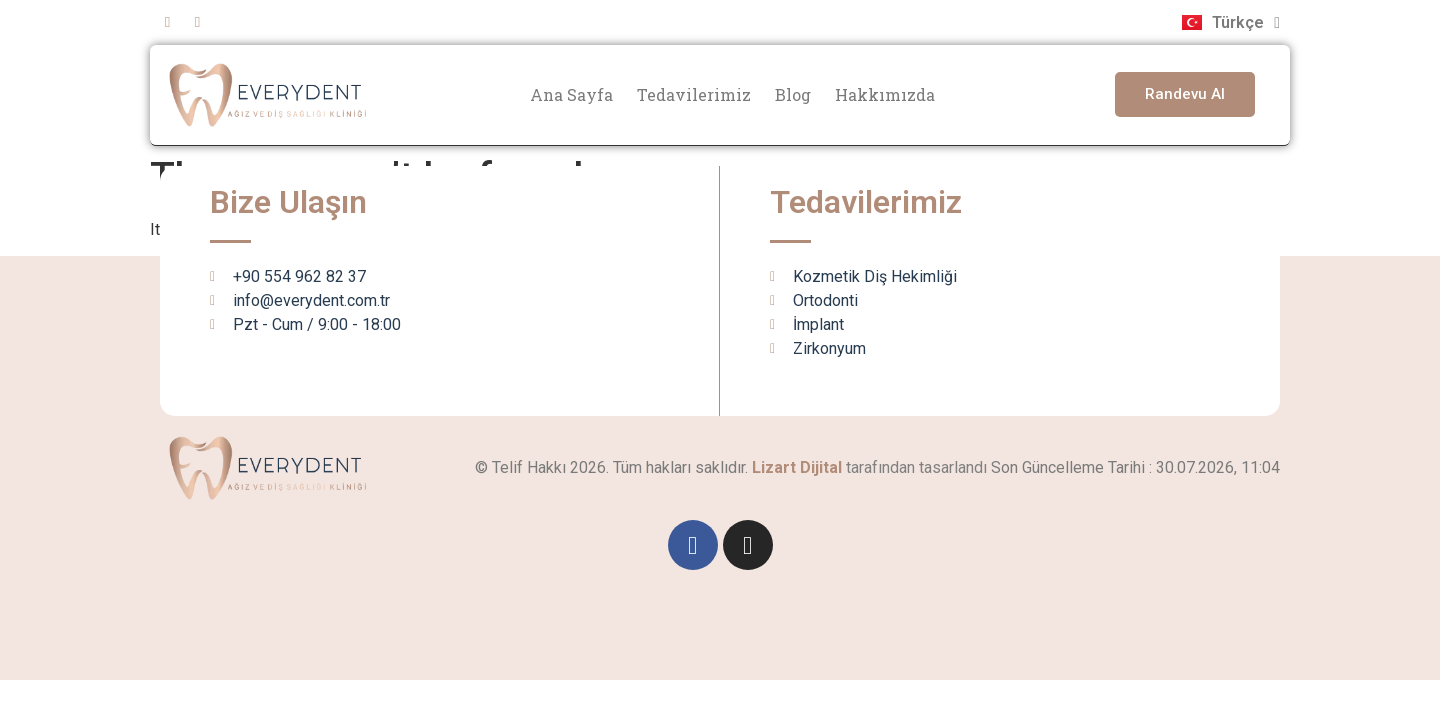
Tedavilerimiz (694, 94)
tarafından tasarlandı (869, 467)
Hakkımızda (885, 94)
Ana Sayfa (571, 94)
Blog (793, 94)
